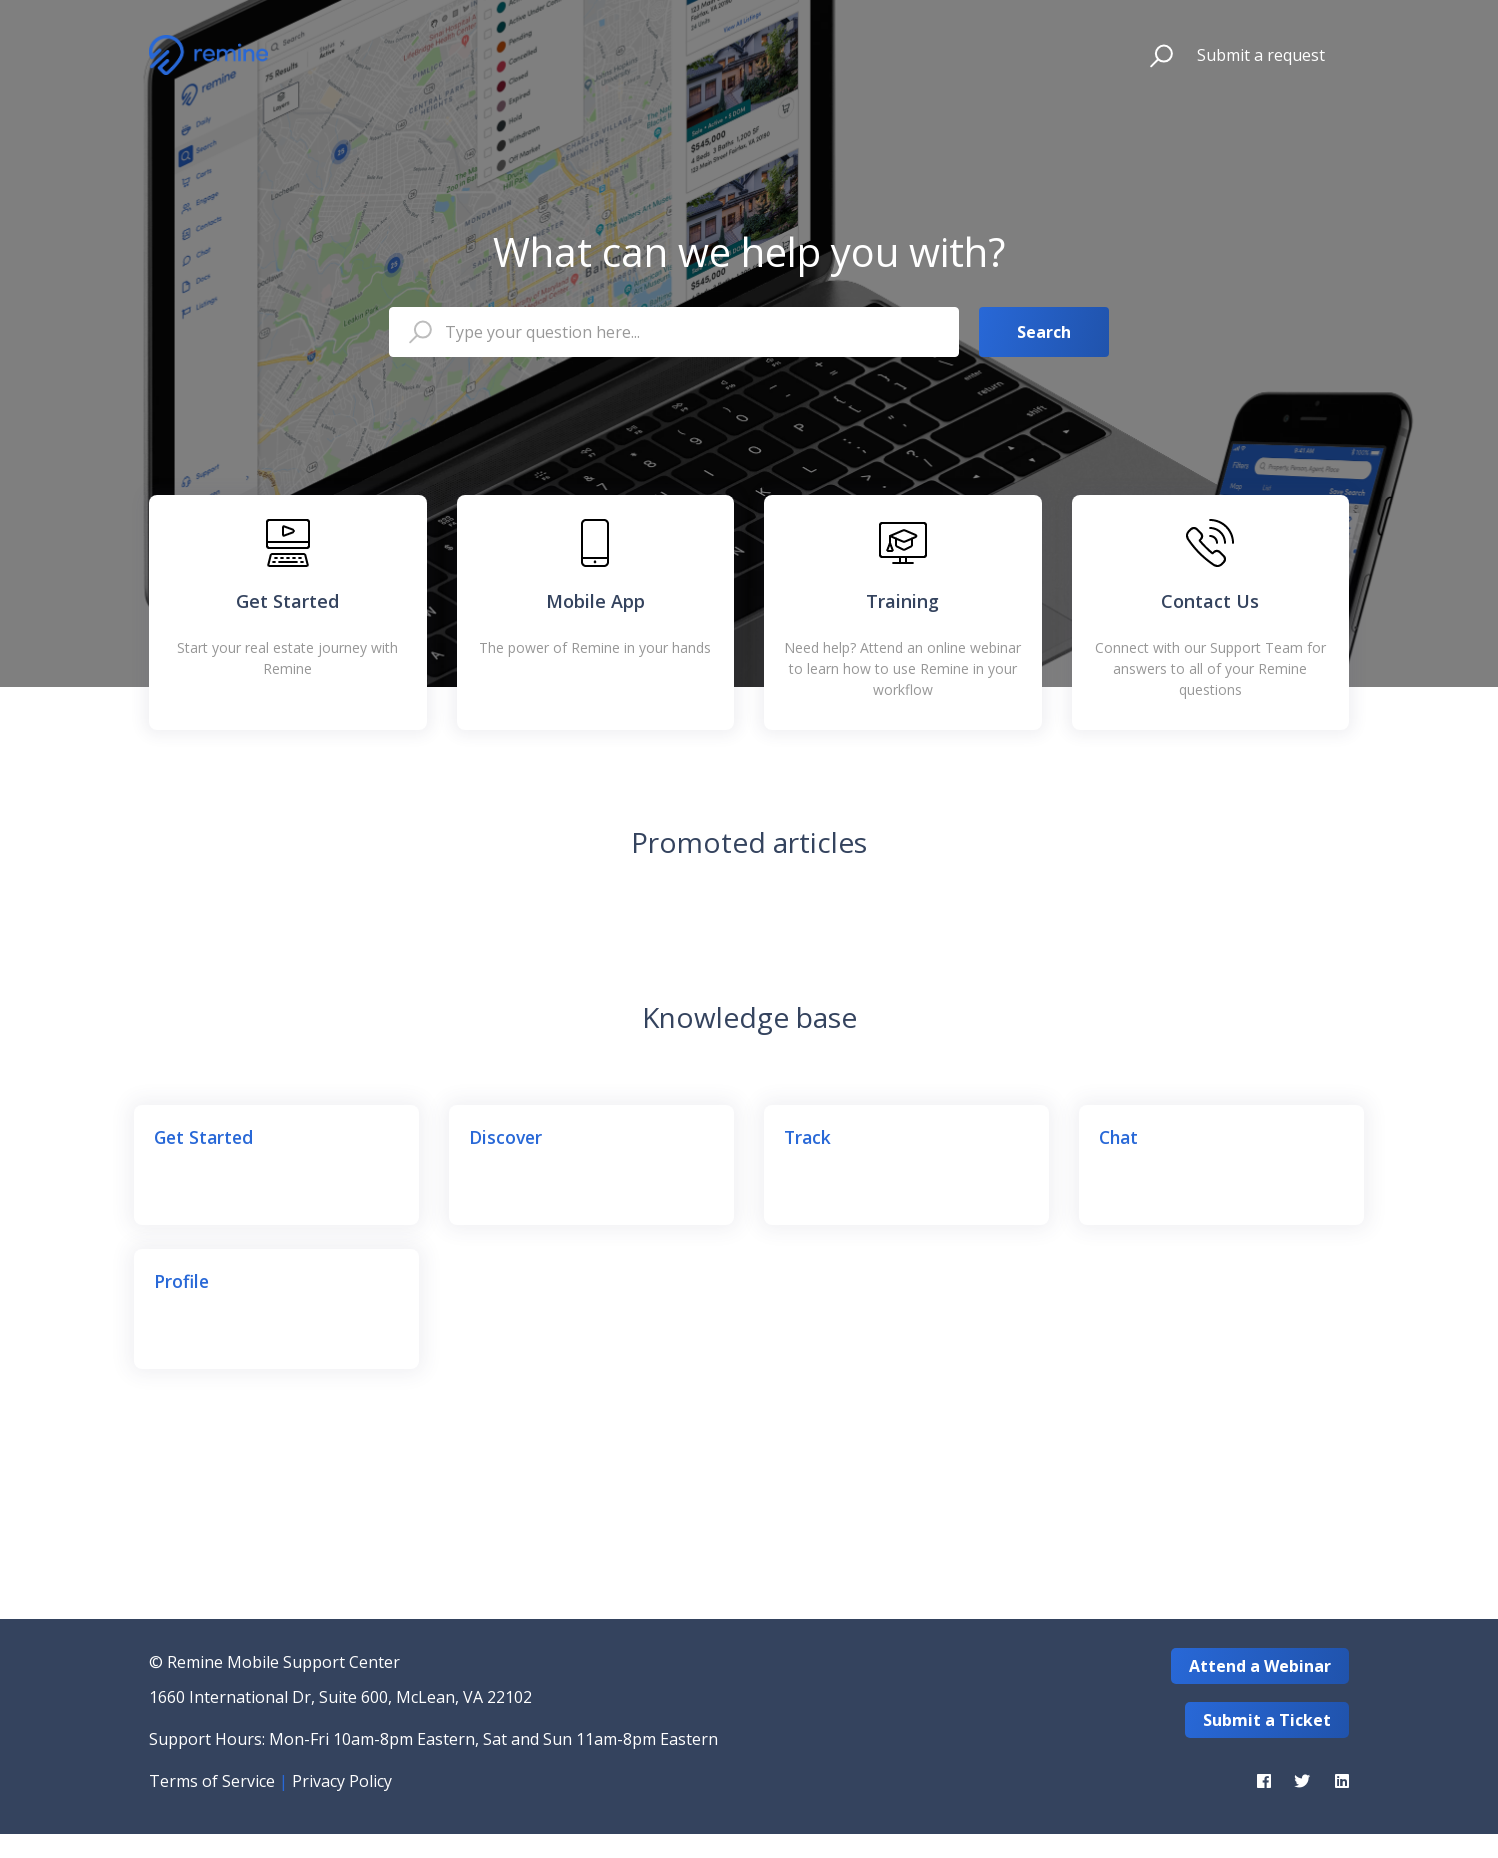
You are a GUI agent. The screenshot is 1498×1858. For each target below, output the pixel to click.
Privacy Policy (342, 1781)
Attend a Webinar (1260, 1666)
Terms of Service (212, 1781)
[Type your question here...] (674, 332)
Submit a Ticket (1267, 1720)
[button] (1152, 55)
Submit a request (1261, 55)
